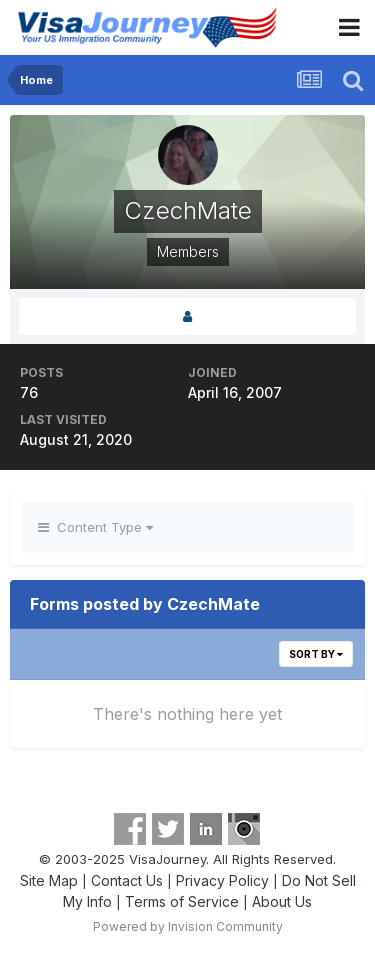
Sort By (316, 654)
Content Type (95, 527)
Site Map (49, 880)
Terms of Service (182, 901)
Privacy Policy (222, 880)
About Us (282, 901)
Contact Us (127, 880)
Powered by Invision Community (188, 926)
